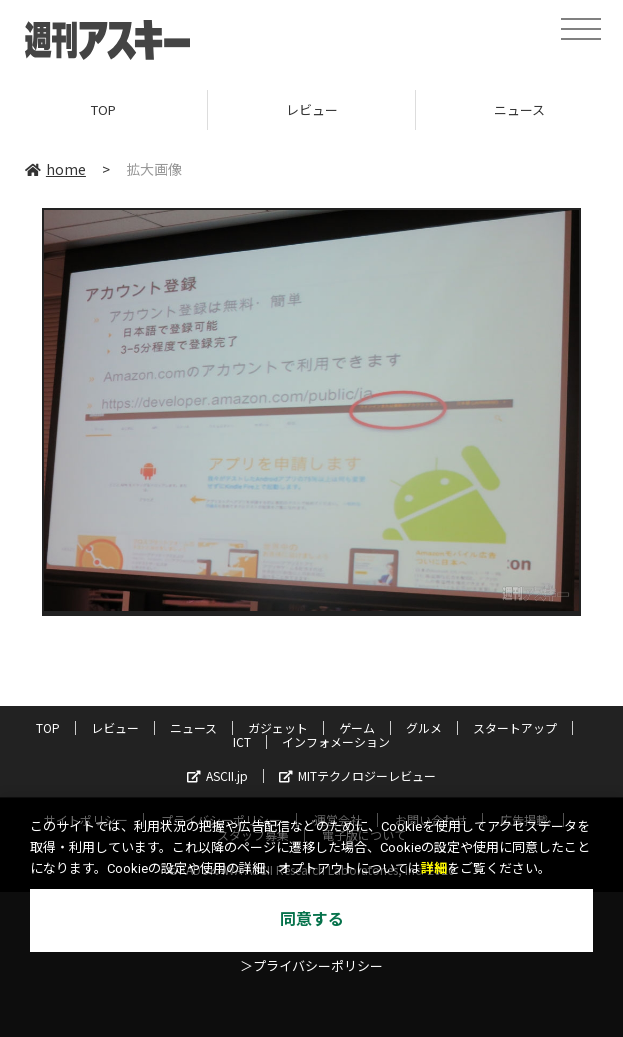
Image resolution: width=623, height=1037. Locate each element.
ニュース (193, 727)
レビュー (312, 109)
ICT (242, 741)
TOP (103, 109)
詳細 (434, 868)
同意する (312, 919)
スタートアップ (515, 727)
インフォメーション (336, 741)
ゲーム (357, 727)
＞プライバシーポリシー (311, 966)
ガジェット (278, 727)
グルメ (424, 727)
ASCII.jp (217, 775)
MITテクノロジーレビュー (357, 775)
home (55, 169)
